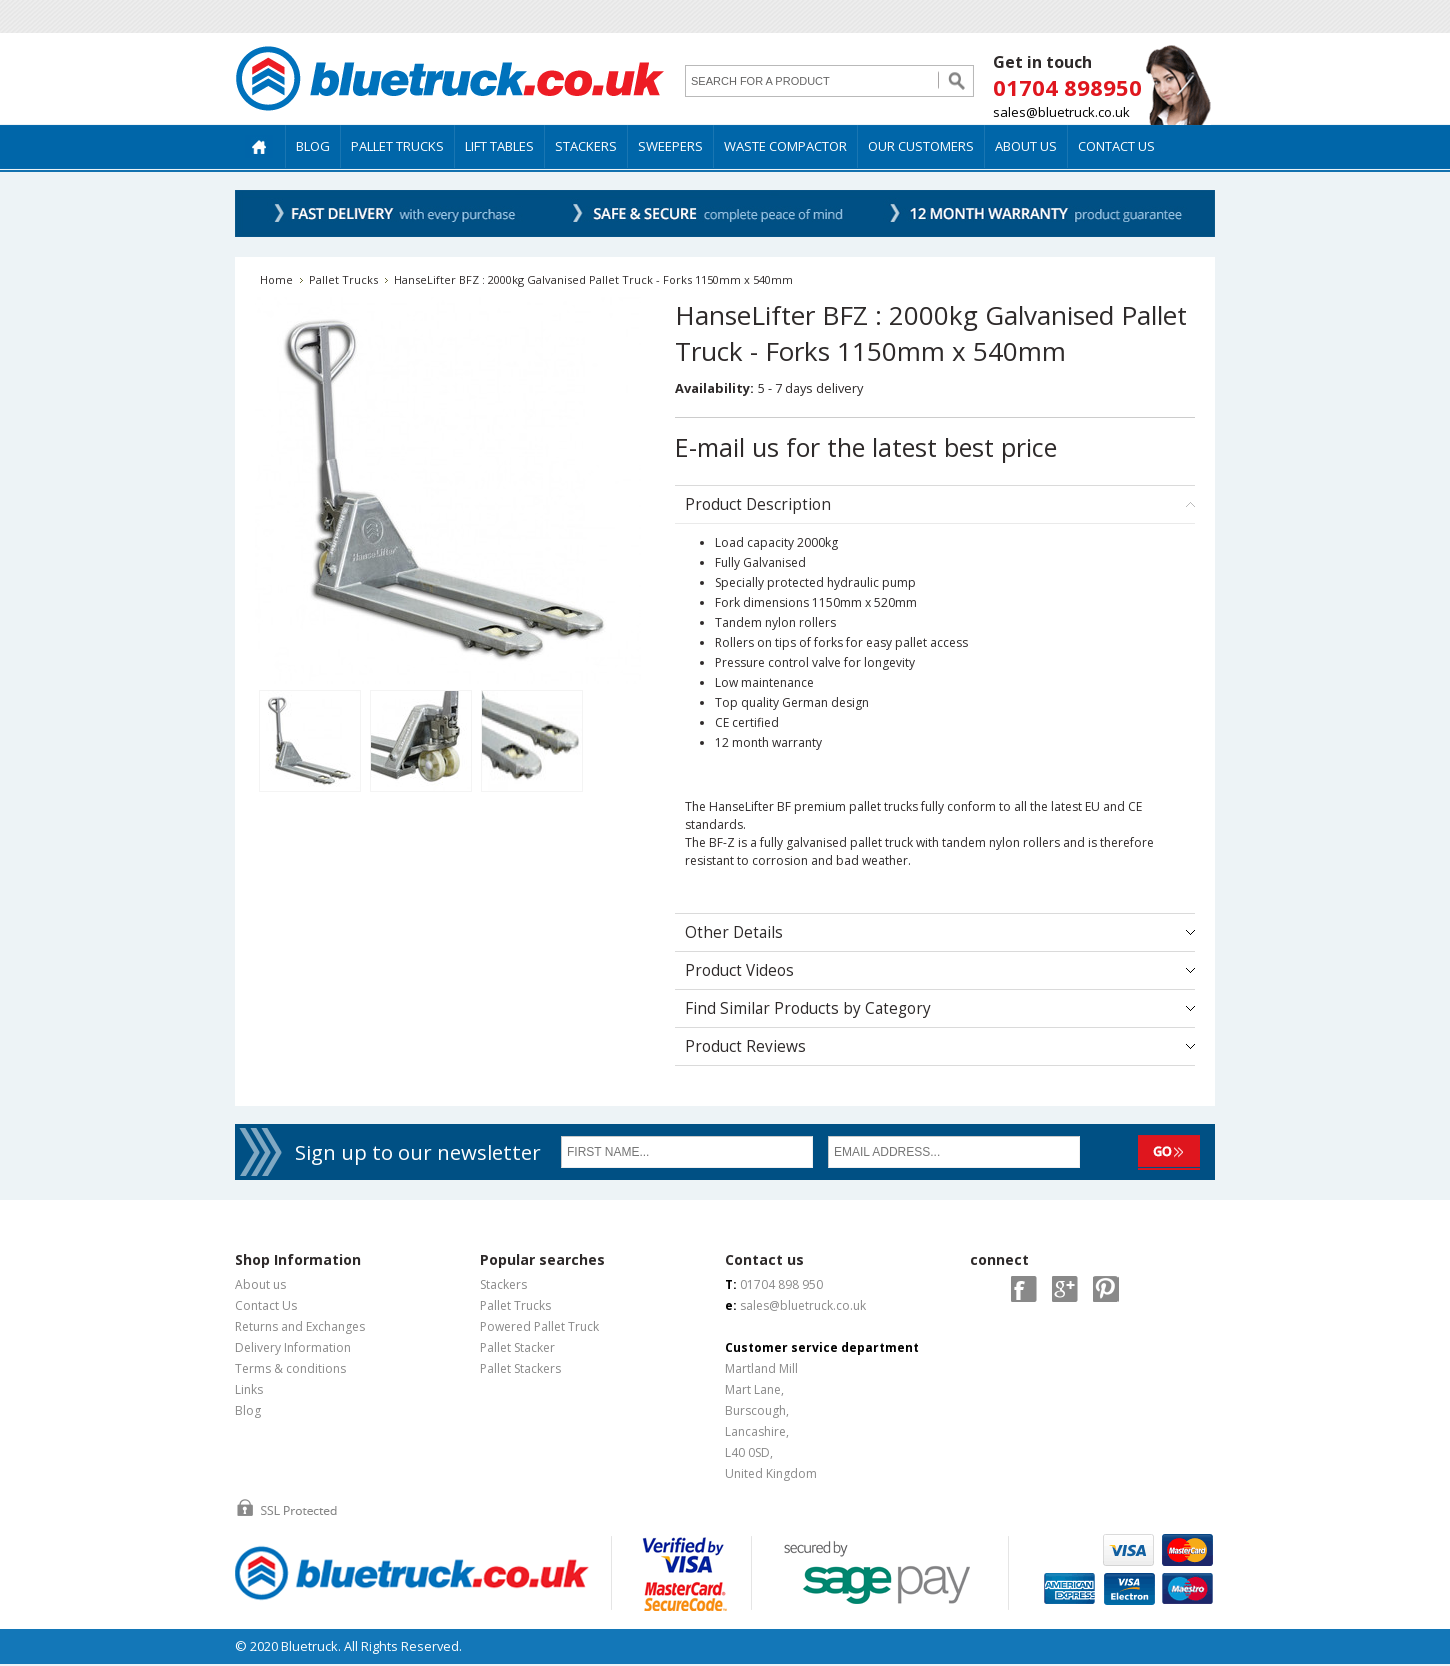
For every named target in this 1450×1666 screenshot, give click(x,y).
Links (249, 1389)
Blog (248, 1410)
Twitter (983, 1289)
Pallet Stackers (520, 1368)
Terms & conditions (290, 1368)
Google (1065, 1289)
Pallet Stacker (517, 1347)
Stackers (503, 1284)
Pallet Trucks (343, 279)
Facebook (1024, 1289)
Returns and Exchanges (300, 1326)
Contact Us (266, 1305)
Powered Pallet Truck (539, 1326)
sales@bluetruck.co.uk (1061, 112)
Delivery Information (293, 1347)
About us (260, 1284)
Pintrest (1106, 1289)
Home (276, 279)
